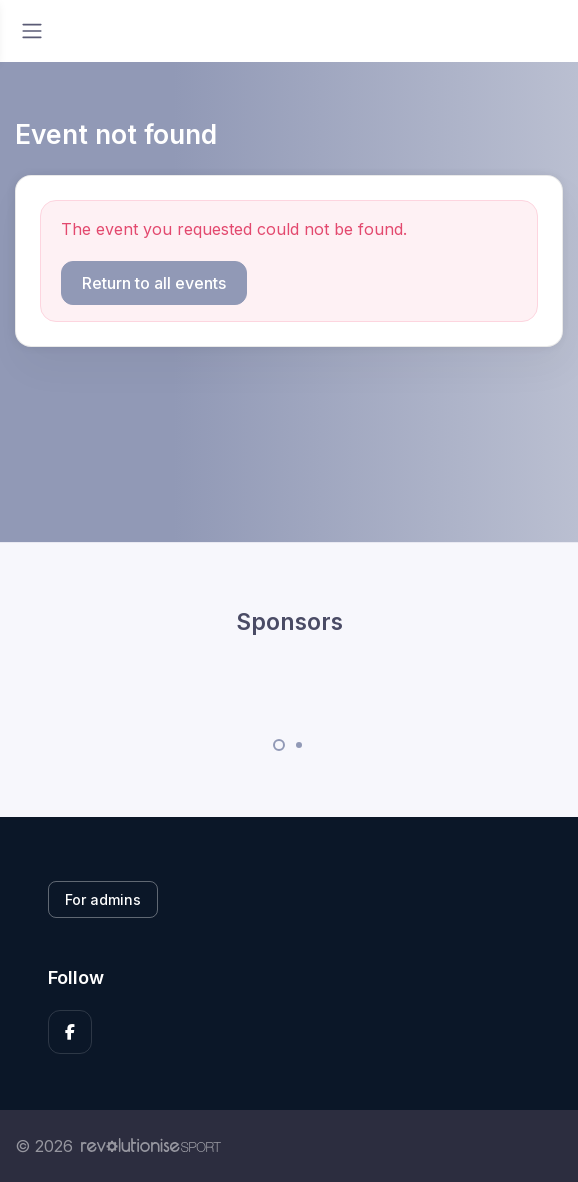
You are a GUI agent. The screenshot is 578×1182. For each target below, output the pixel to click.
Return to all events (154, 283)
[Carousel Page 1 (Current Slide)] (279, 745)
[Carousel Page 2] (299, 745)
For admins (103, 899)
